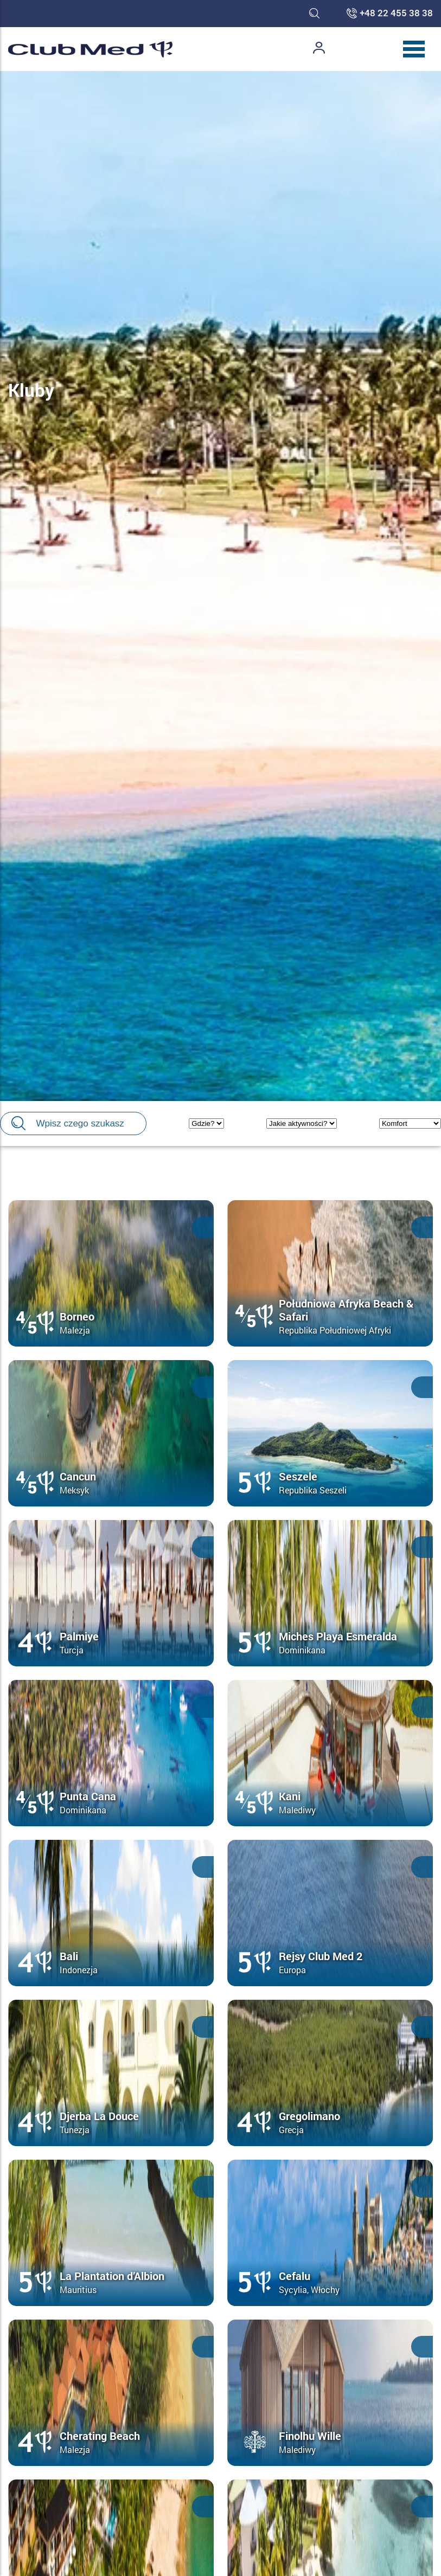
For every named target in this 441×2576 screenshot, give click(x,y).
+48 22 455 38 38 (396, 13)
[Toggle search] (314, 13)
